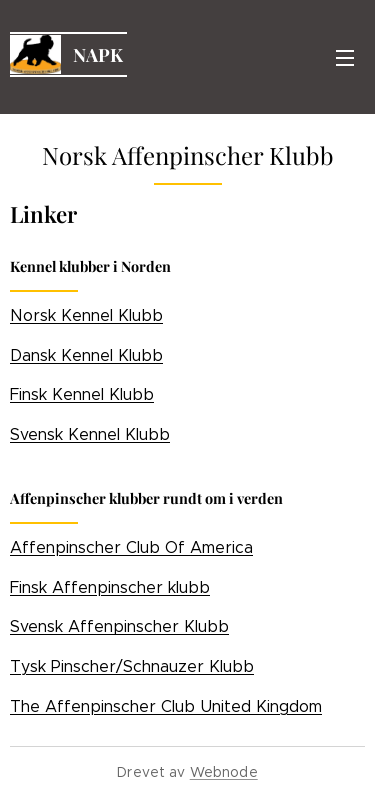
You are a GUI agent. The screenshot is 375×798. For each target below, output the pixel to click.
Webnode (224, 772)
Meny (345, 58)
